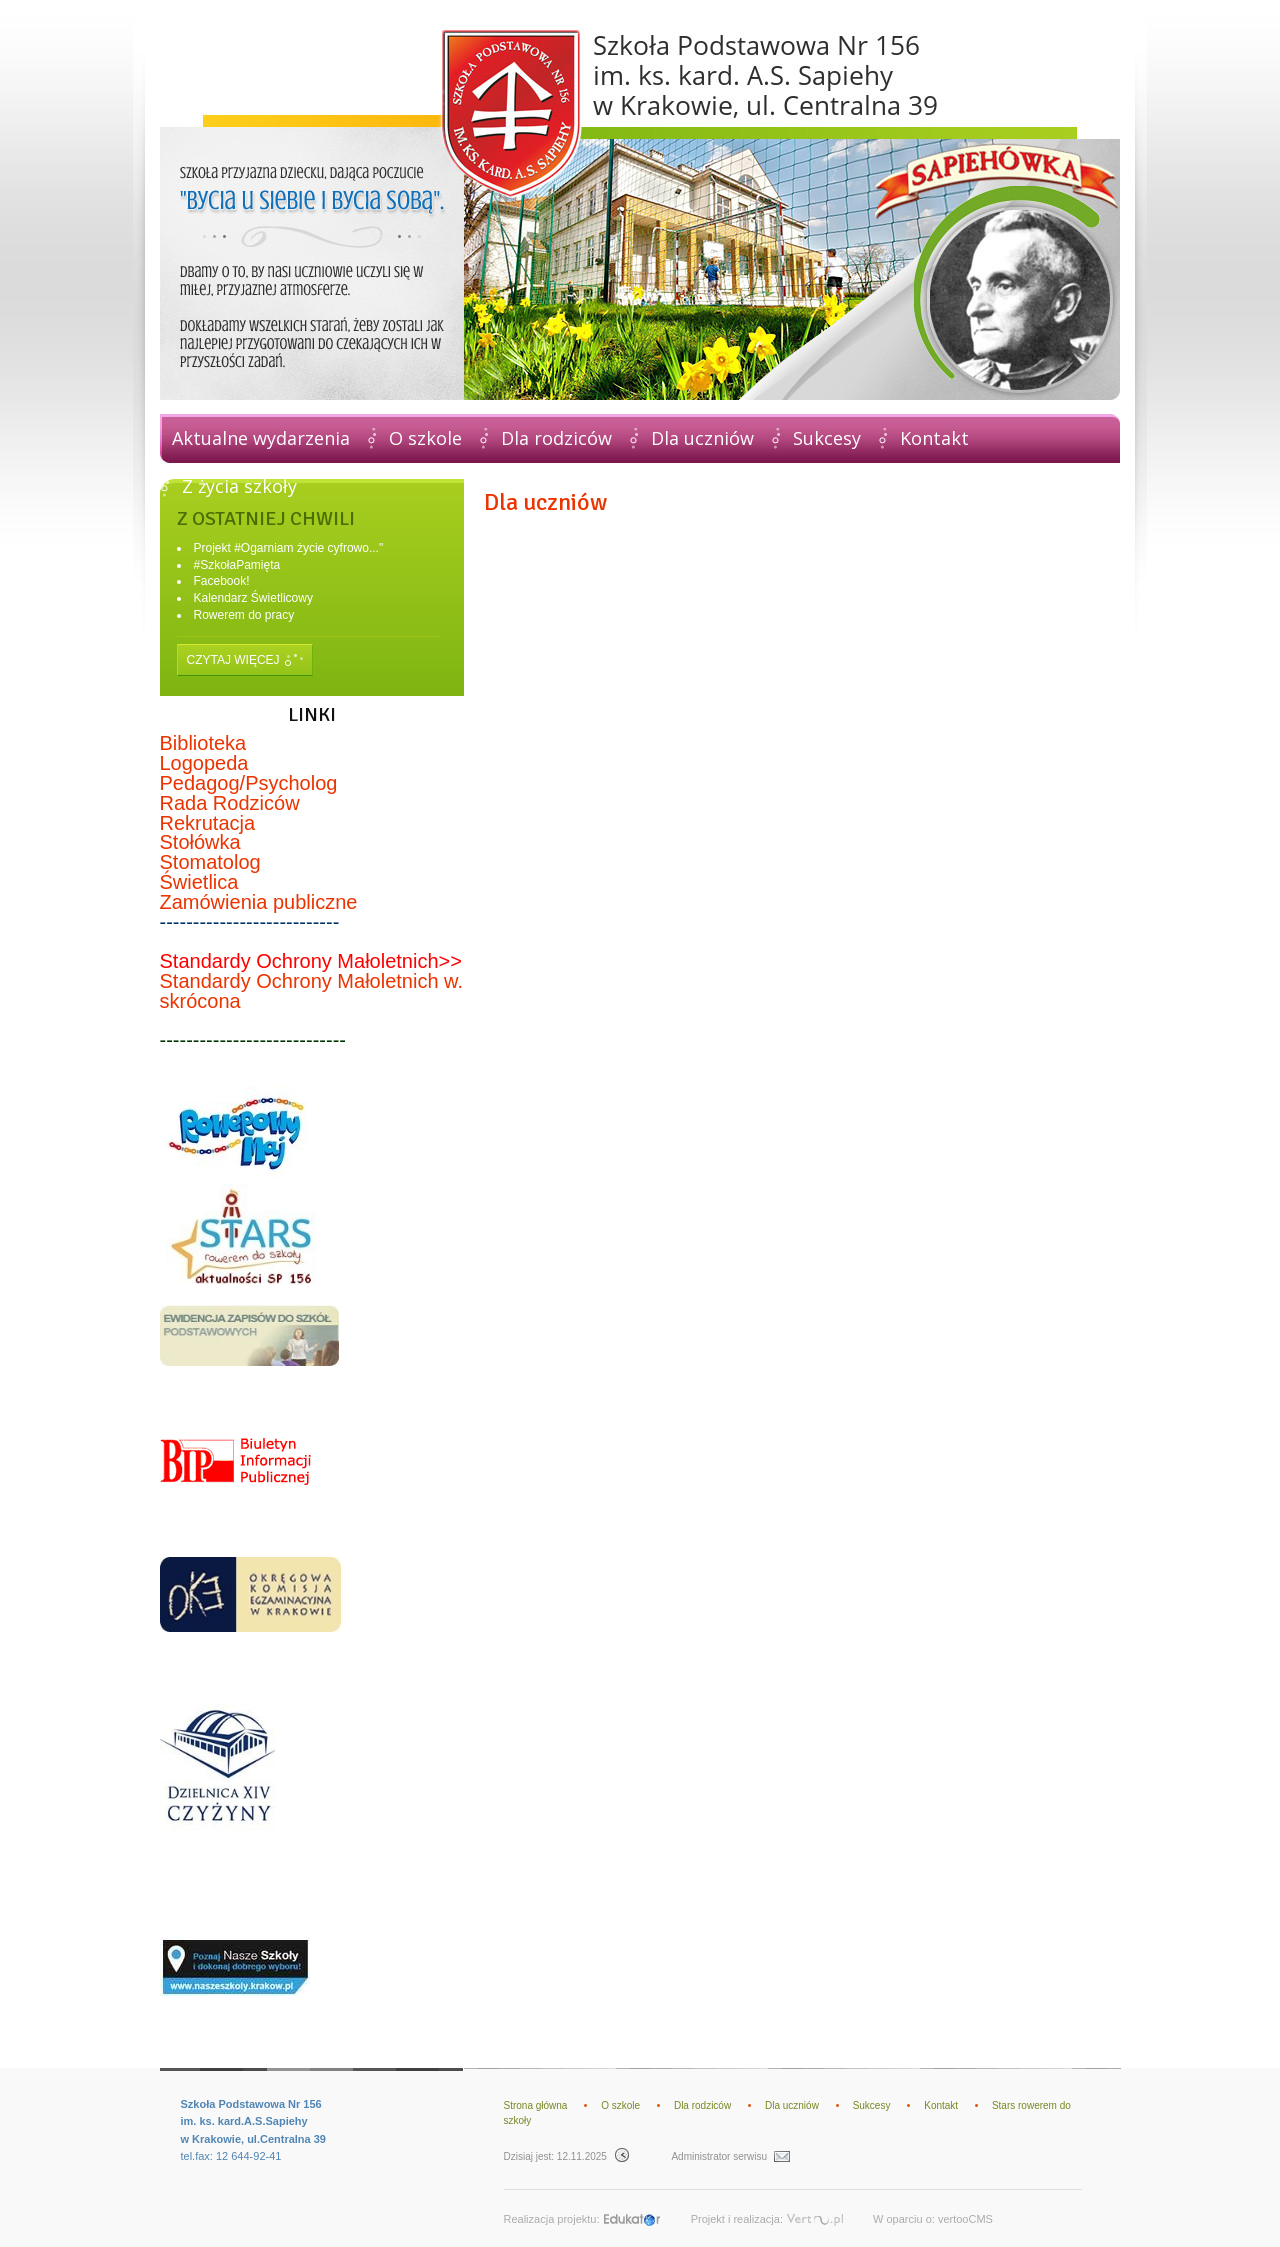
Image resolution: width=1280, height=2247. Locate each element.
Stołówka (200, 842)
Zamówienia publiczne (259, 902)
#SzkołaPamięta (237, 565)
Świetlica (199, 882)
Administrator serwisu (730, 2156)
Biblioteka (203, 743)
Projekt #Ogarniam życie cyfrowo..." (289, 548)
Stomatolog (210, 862)
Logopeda (204, 763)
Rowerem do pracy (244, 615)
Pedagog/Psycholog (249, 783)
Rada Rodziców (230, 803)
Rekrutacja (208, 823)
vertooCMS (965, 2219)
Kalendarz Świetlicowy (253, 598)
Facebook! (222, 581)
